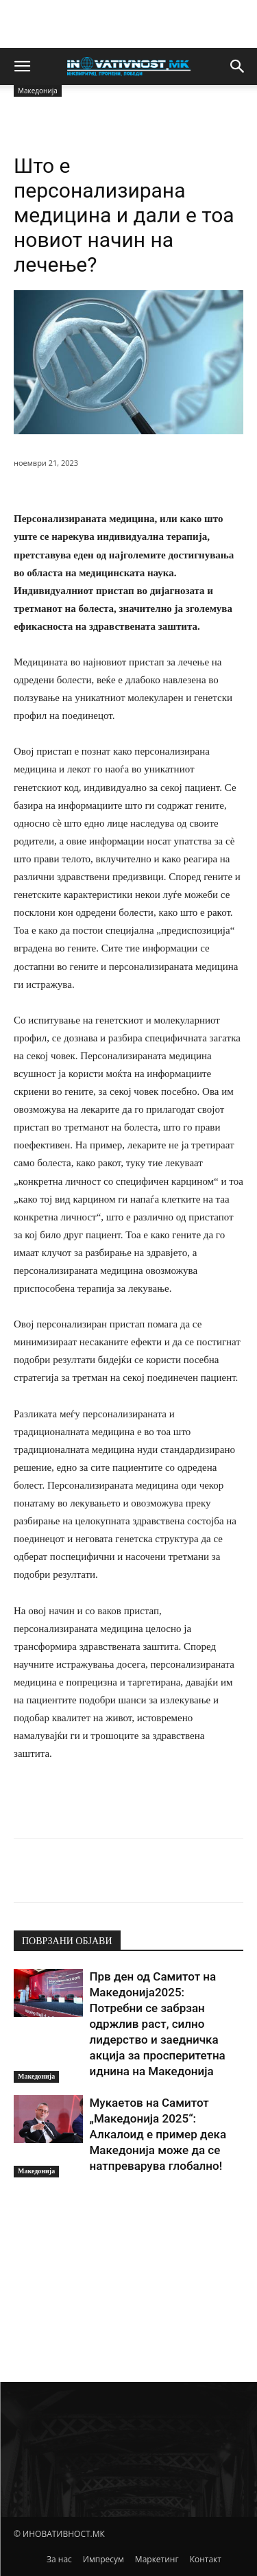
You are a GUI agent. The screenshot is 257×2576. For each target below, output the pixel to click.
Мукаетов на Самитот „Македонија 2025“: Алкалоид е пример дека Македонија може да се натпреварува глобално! (158, 2134)
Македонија (36, 2076)
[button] (22, 66)
